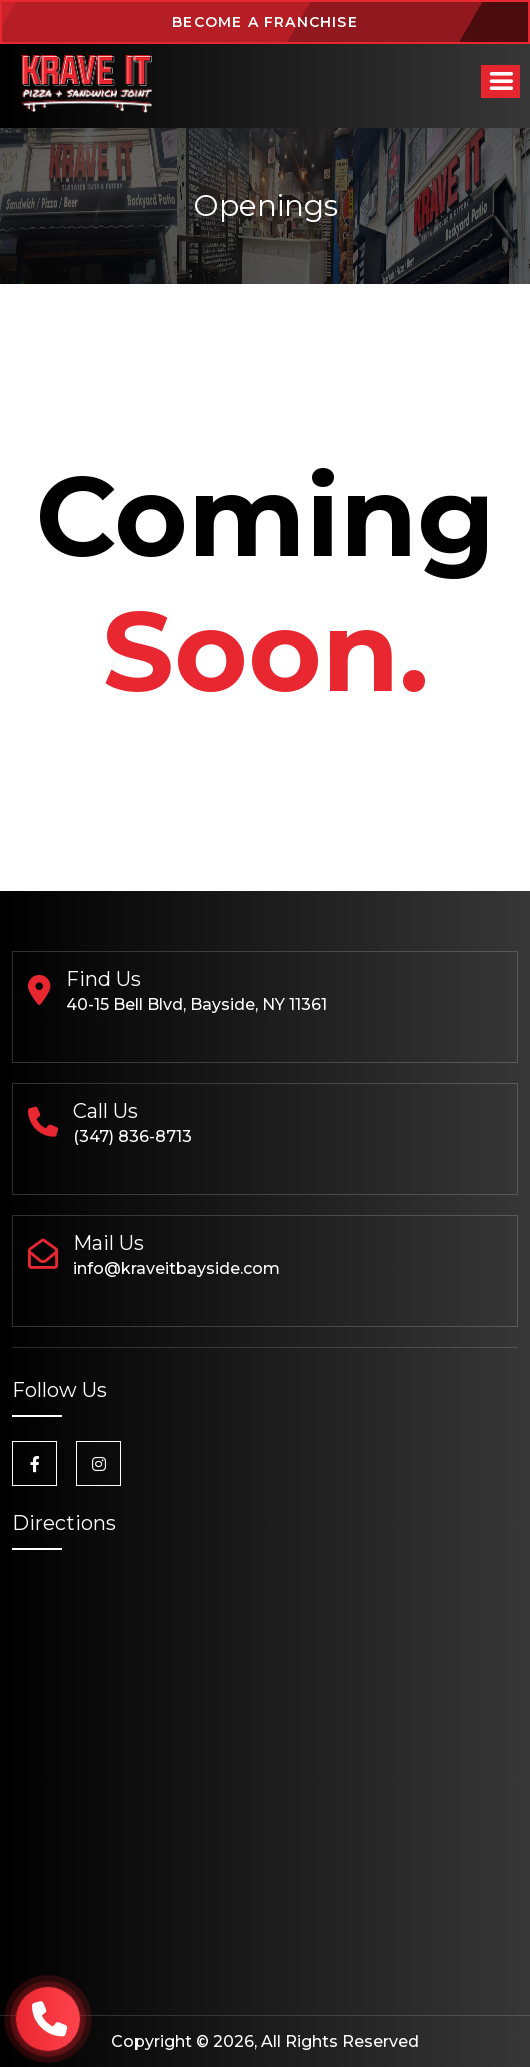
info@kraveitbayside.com (176, 1268)
